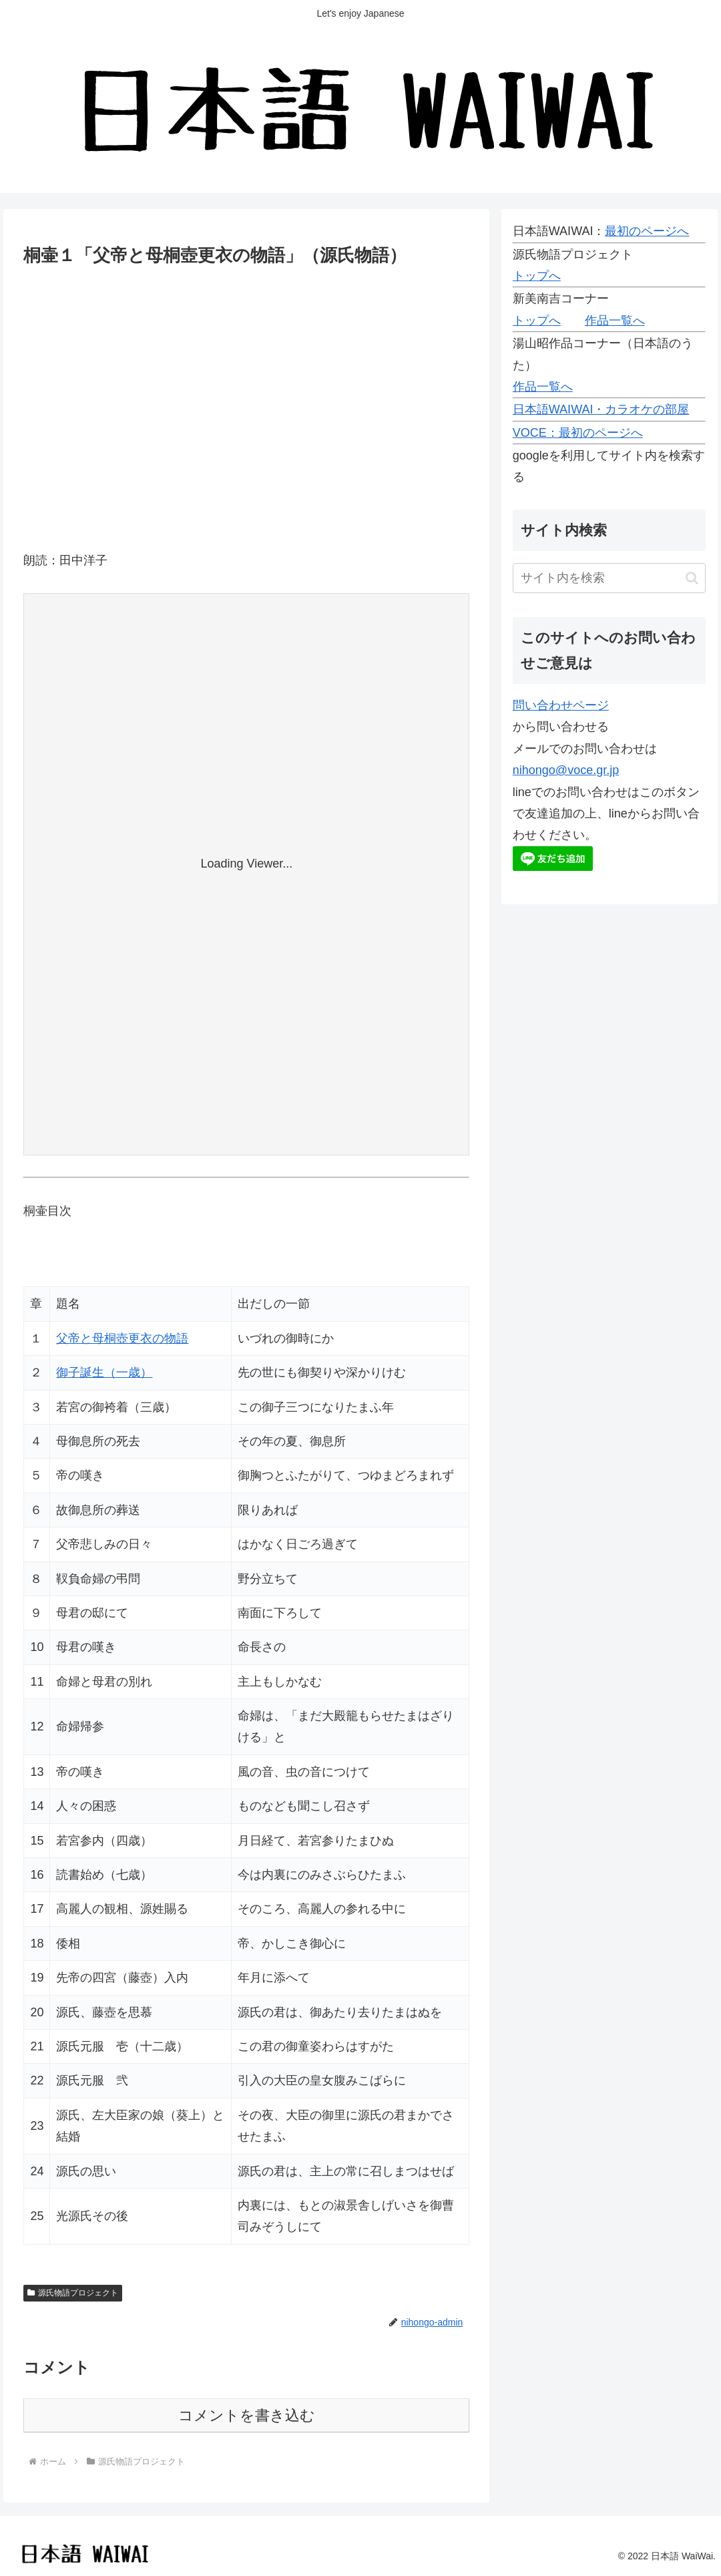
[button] (692, 578)
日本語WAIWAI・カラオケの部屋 (601, 409)
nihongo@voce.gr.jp (566, 770)
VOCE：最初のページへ (578, 432)
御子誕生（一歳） (104, 1372)
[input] (609, 578)
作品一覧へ (615, 320)
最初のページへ (647, 231)
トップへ (537, 276)
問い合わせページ (561, 705)
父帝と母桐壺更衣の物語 (122, 1338)
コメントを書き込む (246, 2415)
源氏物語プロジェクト (72, 2292)
